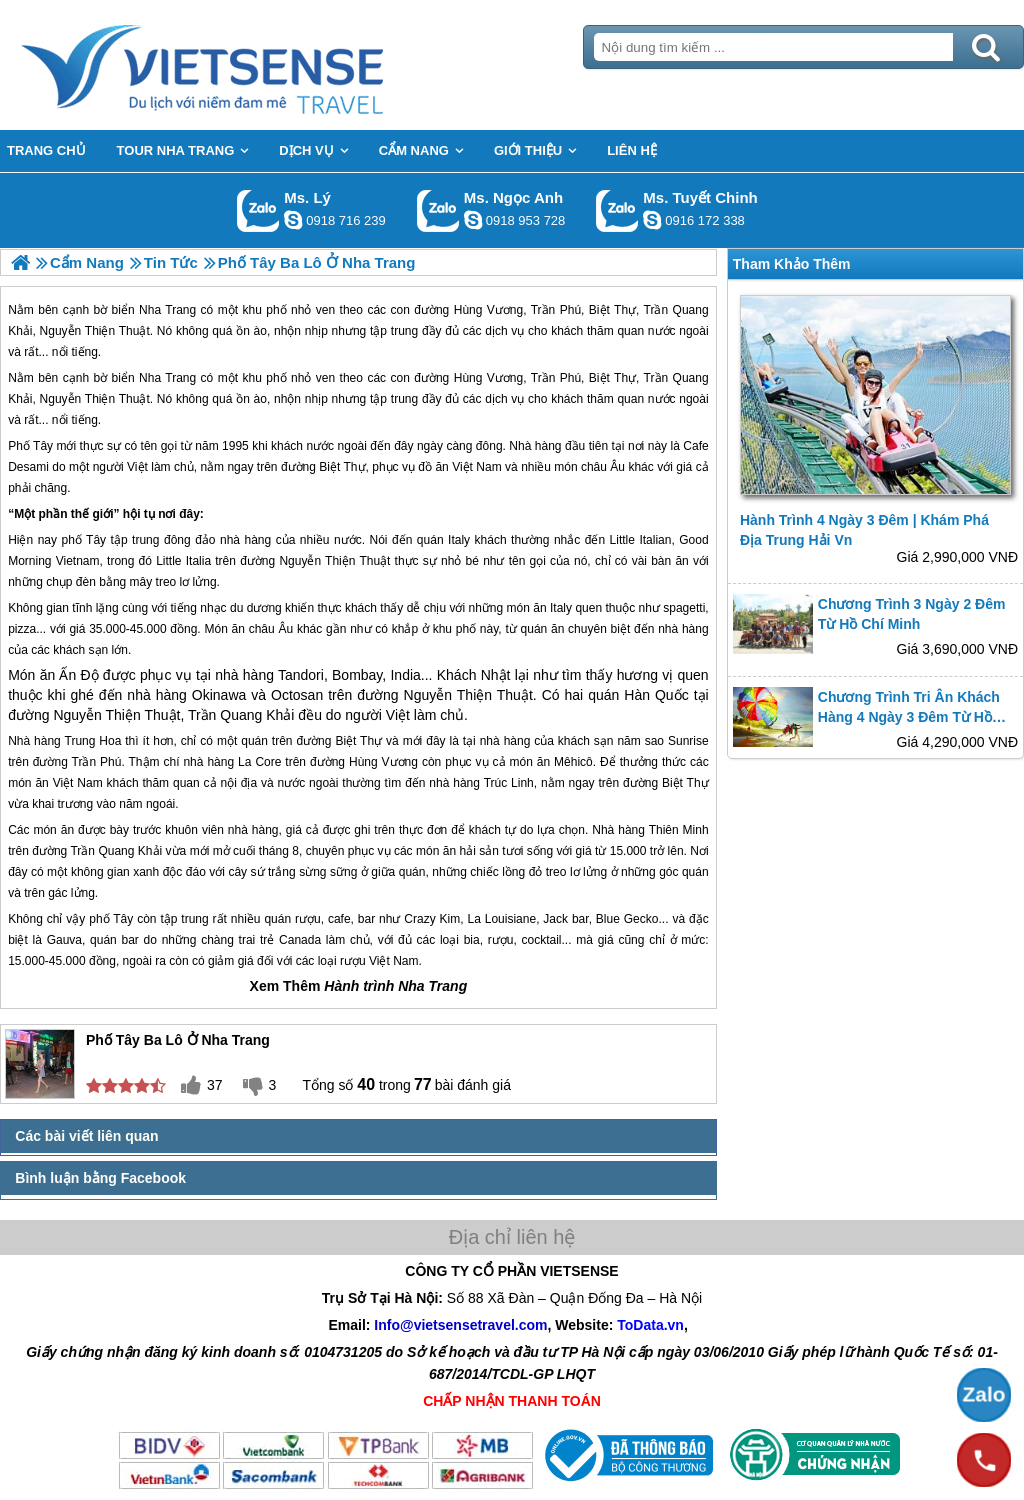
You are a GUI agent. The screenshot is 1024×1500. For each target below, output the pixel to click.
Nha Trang (167, 378)
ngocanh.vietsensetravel (473, 220)
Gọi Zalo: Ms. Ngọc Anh (438, 210)
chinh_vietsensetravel (652, 220)
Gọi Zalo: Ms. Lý (258, 210)
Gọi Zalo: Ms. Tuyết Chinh (617, 210)
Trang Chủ (252, 65)
